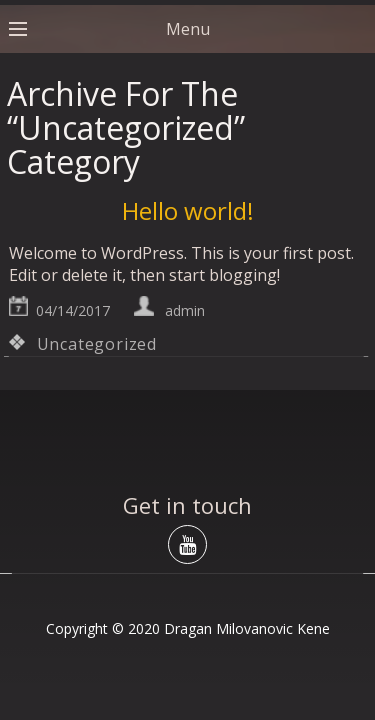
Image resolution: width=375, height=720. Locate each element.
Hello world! (188, 210)
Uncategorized (97, 344)
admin (185, 310)
